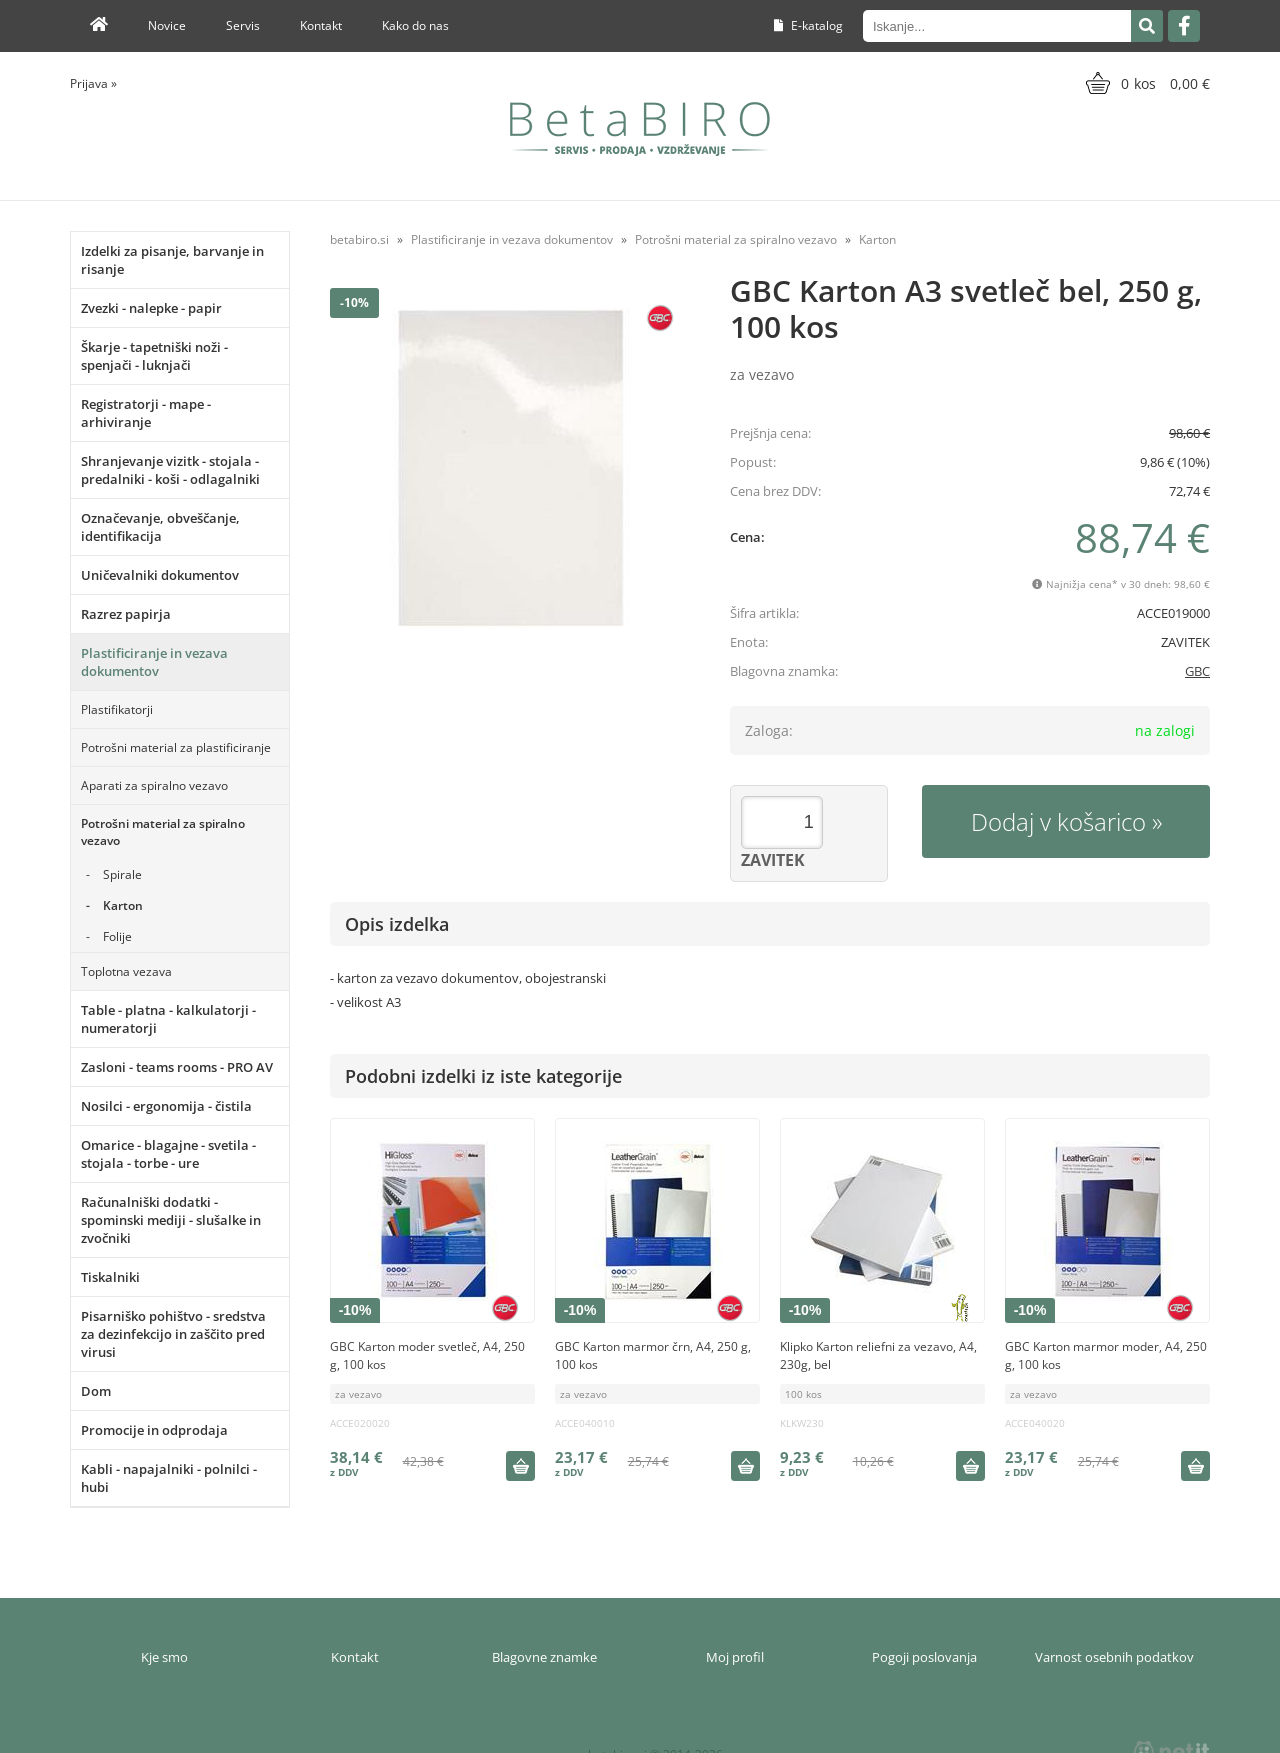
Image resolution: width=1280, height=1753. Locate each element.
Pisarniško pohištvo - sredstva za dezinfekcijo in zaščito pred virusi (173, 1334)
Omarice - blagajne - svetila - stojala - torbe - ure (168, 1154)
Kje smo (164, 1657)
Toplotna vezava (126, 971)
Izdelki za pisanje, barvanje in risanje (172, 260)
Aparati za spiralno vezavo (154, 785)
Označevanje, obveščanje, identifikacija (160, 527)
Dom (96, 1391)
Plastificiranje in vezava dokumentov (154, 662)
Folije (117, 936)
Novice (167, 25)
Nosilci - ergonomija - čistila (166, 1106)
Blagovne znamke (544, 1657)
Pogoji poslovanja (924, 1657)
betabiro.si (359, 239)
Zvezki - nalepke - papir (151, 308)
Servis (243, 25)
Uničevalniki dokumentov (160, 575)
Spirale (122, 874)
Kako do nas (415, 25)
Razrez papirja (126, 614)
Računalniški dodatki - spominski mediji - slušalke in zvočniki (171, 1220)
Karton (123, 905)
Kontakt (321, 25)
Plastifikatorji (117, 709)
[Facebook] (1184, 26)
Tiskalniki (110, 1277)
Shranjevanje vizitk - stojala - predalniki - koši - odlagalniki (170, 470)
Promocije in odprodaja (154, 1430)
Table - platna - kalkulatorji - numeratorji (168, 1019)
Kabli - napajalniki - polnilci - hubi (169, 1478)
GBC (1197, 671)
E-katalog (808, 25)
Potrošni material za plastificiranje (176, 747)
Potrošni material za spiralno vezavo (163, 832)
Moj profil (735, 1657)
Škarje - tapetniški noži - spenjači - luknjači (154, 356)
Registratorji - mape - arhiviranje (146, 413)
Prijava (93, 83)
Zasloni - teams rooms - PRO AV (177, 1067)
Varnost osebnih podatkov (1114, 1657)
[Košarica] (1145, 83)
